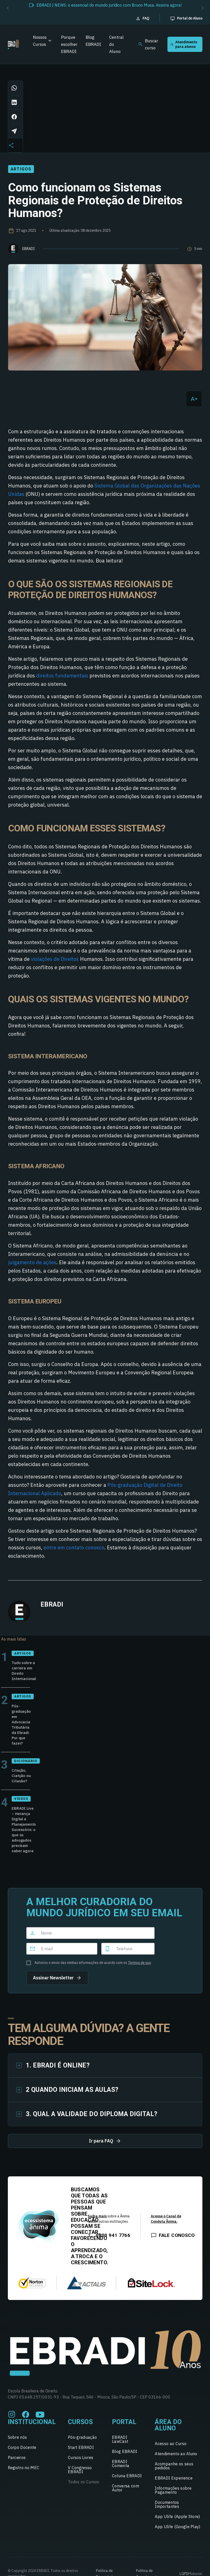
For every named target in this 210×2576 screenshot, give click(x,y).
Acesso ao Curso (170, 2444)
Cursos (80, 2422)
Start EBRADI (81, 2447)
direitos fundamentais (62, 675)
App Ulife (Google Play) (177, 2527)
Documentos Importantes (167, 2504)
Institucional (32, 2422)
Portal (124, 2422)
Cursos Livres (80, 2457)
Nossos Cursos (40, 40)
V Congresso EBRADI (80, 2470)
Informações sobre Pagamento (173, 2490)
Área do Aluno (168, 2425)
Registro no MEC (24, 2468)
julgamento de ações (32, 1262)
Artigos (21, 169)
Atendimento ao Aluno (176, 2454)
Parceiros (17, 2457)
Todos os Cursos (83, 2482)
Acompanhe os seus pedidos (174, 2466)
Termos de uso (139, 1962)
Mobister (195, 2573)
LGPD (184, 2573)
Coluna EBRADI (127, 2476)
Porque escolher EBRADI (69, 44)
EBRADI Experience (173, 2478)
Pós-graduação (82, 2437)
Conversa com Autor (125, 2488)
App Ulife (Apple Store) (177, 2516)
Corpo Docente (22, 2447)
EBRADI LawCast (120, 2439)
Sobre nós (17, 2437)
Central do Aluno (116, 44)
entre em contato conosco (74, 1547)
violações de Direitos (55, 958)
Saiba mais (97, 2216)
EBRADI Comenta (120, 2464)
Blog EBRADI (93, 40)
